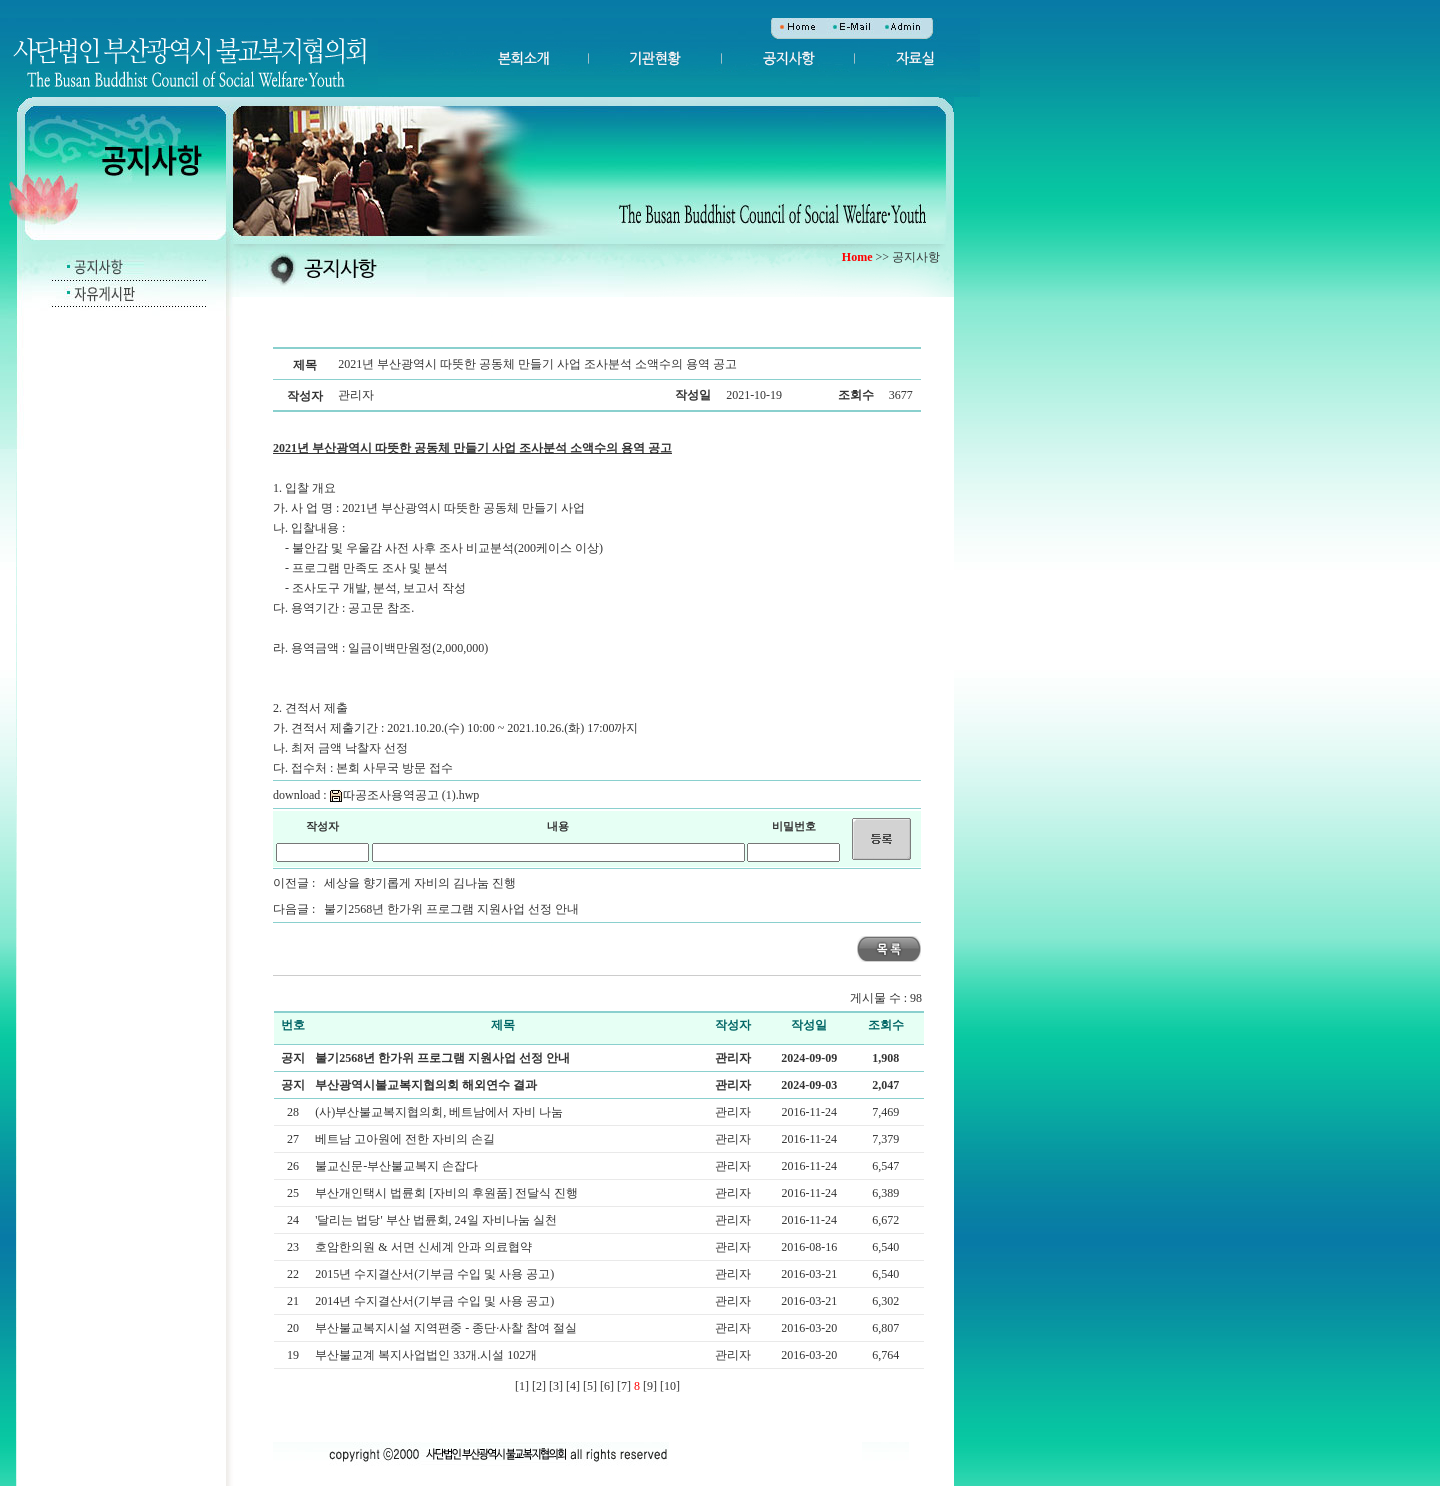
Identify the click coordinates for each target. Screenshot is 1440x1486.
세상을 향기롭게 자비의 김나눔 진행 (420, 883)
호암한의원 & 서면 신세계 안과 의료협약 (424, 1247)
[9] (650, 1386)
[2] (539, 1386)
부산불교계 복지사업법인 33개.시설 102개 (427, 1355)
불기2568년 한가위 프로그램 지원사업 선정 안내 (451, 909)
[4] (573, 1386)
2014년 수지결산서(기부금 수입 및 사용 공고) (436, 1301)
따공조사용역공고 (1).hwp (405, 795)
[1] (522, 1386)
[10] (670, 1386)
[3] (556, 1386)
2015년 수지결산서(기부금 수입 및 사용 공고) (436, 1274)
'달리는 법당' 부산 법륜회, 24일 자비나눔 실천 (437, 1220)
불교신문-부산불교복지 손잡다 (398, 1166)
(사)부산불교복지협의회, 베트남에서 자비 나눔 (440, 1112)
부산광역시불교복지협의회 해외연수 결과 (426, 1085)
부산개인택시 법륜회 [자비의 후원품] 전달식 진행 (448, 1193)
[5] (590, 1386)
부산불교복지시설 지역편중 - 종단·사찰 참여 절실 (447, 1328)
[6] (607, 1386)
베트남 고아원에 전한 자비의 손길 (406, 1139)
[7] (624, 1386)
